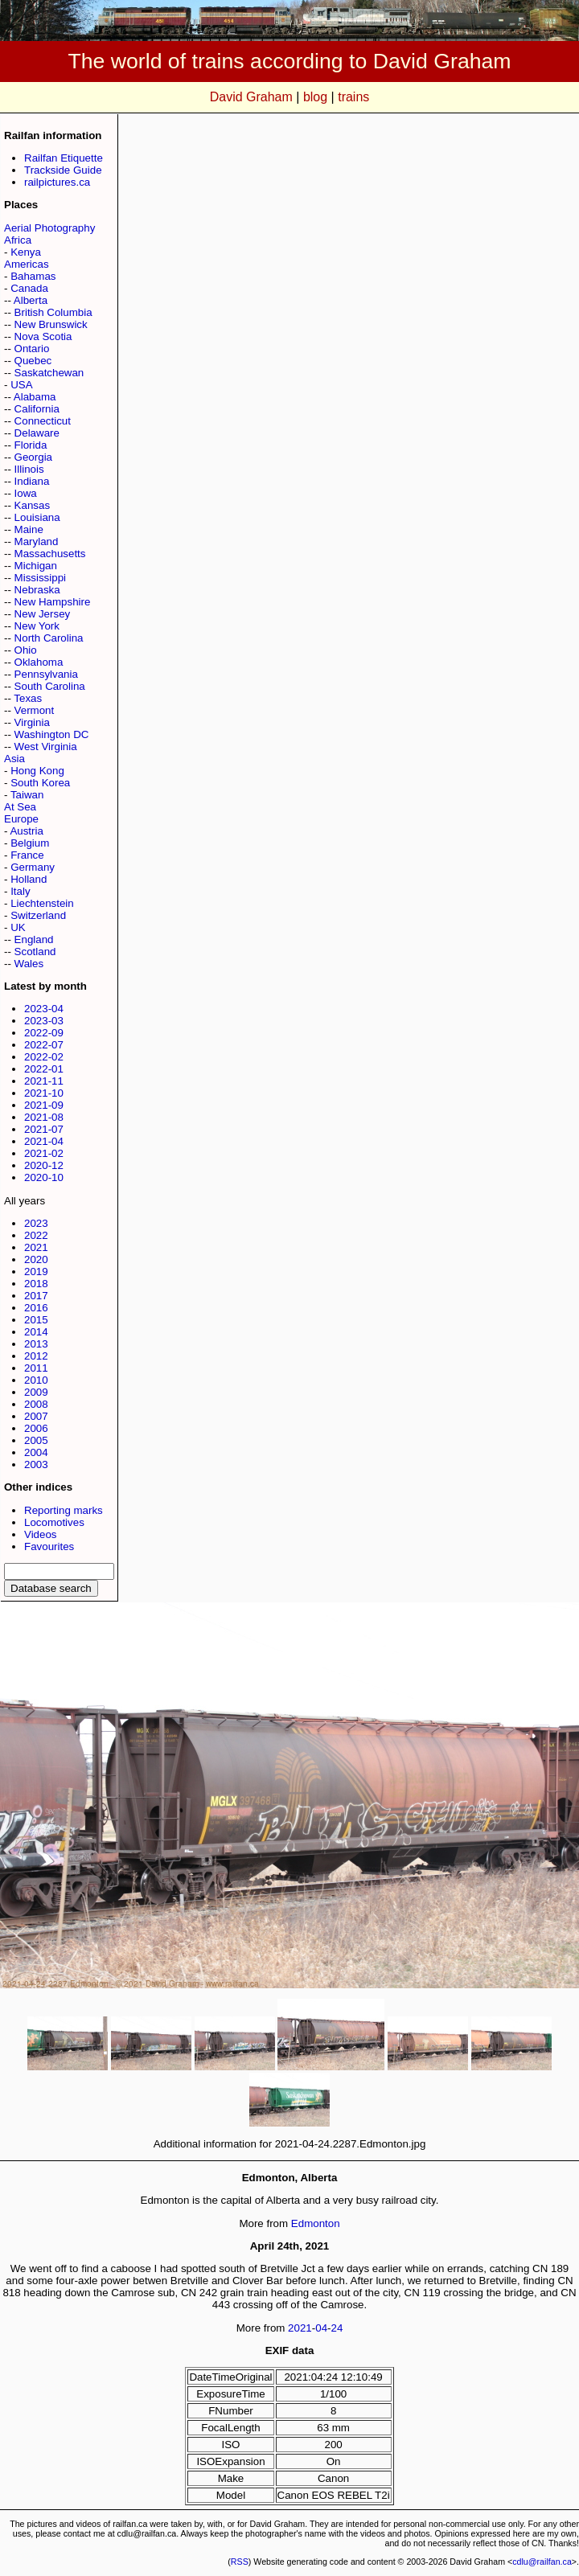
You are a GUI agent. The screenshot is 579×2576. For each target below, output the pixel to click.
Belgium (29, 843)
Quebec (33, 361)
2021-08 (44, 1117)
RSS (239, 2561)
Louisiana (37, 517)
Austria (26, 831)
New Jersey (42, 614)
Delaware (37, 433)
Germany (32, 867)
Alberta (30, 300)
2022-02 (44, 1057)
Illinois (29, 469)
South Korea (40, 783)
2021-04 (44, 1141)
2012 (36, 1356)
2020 (36, 1259)
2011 (36, 1368)
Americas (26, 264)
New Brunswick (51, 324)
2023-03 (44, 1021)
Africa (17, 240)
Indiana (32, 481)
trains (353, 97)
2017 (36, 1296)
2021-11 (44, 1081)
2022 (36, 1235)
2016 (36, 1308)
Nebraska (37, 590)
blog (315, 97)
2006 (36, 1428)
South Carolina (49, 686)
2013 (36, 1344)
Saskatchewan (49, 373)
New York (37, 626)
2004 (36, 1452)
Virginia (32, 722)
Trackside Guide (63, 170)
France (26, 855)
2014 (36, 1332)
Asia (14, 759)
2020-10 (44, 1177)
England (34, 939)
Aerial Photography (49, 228)
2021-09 (44, 1105)
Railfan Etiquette (63, 158)
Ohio (25, 650)
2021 (36, 1247)
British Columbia (53, 312)
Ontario (32, 349)
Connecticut (42, 421)
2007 (36, 1416)
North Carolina (49, 638)
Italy (20, 891)
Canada (29, 288)
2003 (36, 1464)
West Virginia (45, 746)
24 (337, 2328)
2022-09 (44, 1033)
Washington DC (51, 734)
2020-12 (44, 1165)
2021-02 (44, 1153)
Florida (30, 445)
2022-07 (44, 1045)
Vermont (34, 710)
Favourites (49, 1546)
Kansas (32, 505)
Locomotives (54, 1522)
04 (321, 2328)
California (37, 409)
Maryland (36, 541)
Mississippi (40, 578)
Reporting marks (63, 1510)
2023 (36, 1223)
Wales (29, 964)
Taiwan (27, 795)
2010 (36, 1380)
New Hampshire (52, 602)
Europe (21, 819)
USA (21, 385)
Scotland (35, 951)
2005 (36, 1440)
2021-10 (44, 1093)
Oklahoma (39, 662)
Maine (28, 529)
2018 (36, 1284)
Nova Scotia (43, 336)
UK (18, 927)
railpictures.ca (57, 182)
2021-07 (44, 1129)
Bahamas (32, 276)
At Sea (20, 807)
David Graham (251, 97)
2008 (36, 1404)
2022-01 (44, 1069)
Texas (28, 698)
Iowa (25, 493)
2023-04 (44, 1009)
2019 (36, 1271)
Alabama (35, 397)
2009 (36, 1392)
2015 (36, 1320)
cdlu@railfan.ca (542, 2561)
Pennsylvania (46, 674)
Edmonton (315, 2223)
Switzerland (38, 915)
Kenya (25, 252)
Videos (40, 1534)
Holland (28, 879)
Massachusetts (50, 554)
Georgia (33, 457)
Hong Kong (37, 771)
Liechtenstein (42, 903)
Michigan (35, 566)
